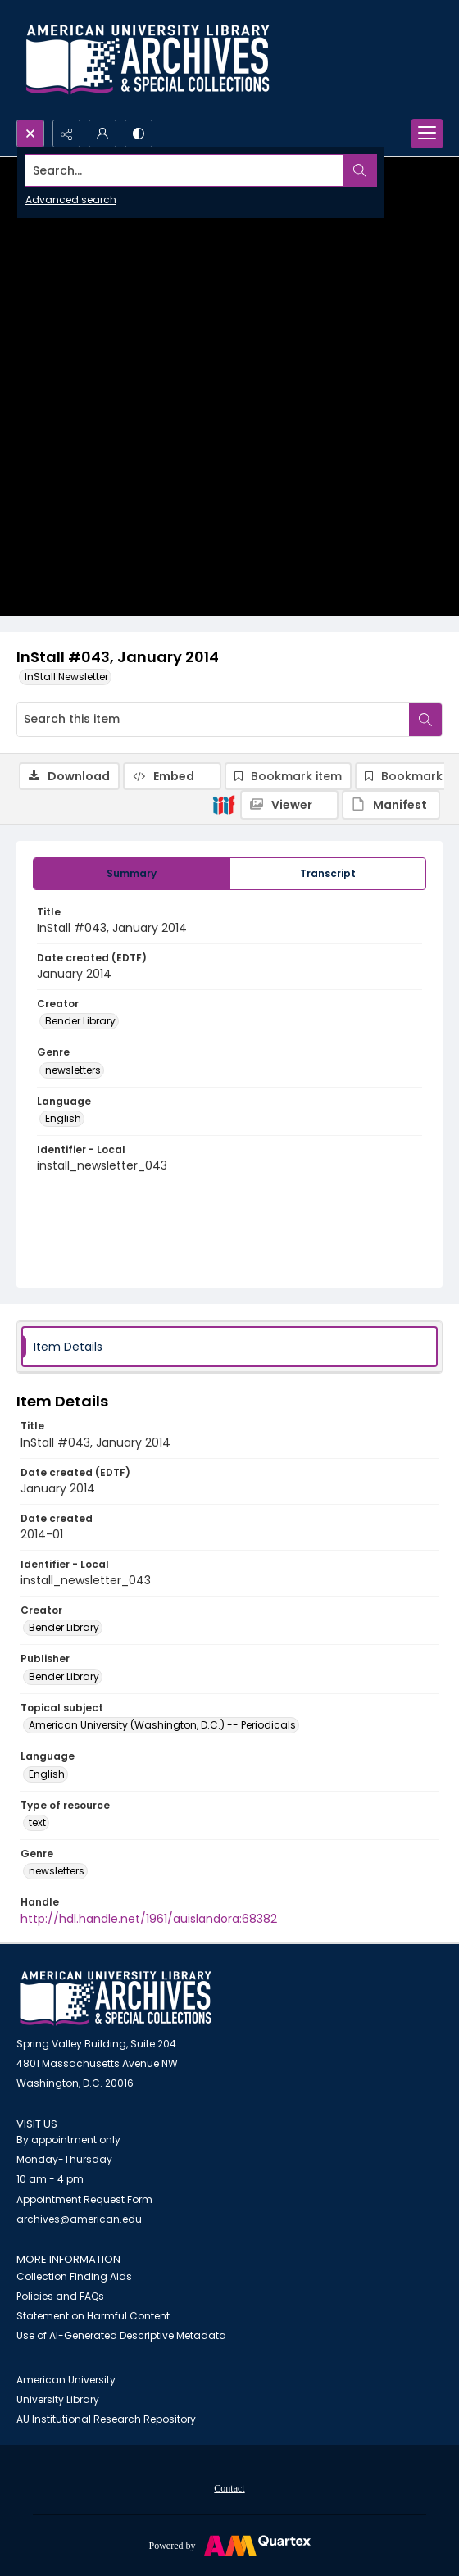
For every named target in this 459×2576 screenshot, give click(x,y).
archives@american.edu (79, 2219)
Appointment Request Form (84, 2199)
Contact (229, 2488)
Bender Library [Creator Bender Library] (80, 1021)
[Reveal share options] (66, 133)
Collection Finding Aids (74, 2276)
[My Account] (102, 133)
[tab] (132, 873)
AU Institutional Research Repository (106, 2419)
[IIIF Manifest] (391, 805)
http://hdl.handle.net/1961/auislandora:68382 (148, 1918)
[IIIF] (224, 804)
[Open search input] (30, 133)
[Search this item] (213, 719)
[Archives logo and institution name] (147, 59)
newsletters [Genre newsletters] (73, 1070)
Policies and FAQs (60, 2296)
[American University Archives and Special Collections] (116, 1999)
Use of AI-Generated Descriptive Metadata (121, 2335)
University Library (57, 2399)
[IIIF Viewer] (289, 805)
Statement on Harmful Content (93, 2316)
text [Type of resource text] (37, 1822)
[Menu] (427, 133)
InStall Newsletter (66, 677)
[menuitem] (229, 2487)
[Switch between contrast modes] (138, 133)
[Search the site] (184, 170)
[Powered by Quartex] (229, 2545)
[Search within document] (425, 719)
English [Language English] (63, 1118)
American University (66, 2380)
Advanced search (70, 200)
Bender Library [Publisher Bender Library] (64, 1676)
